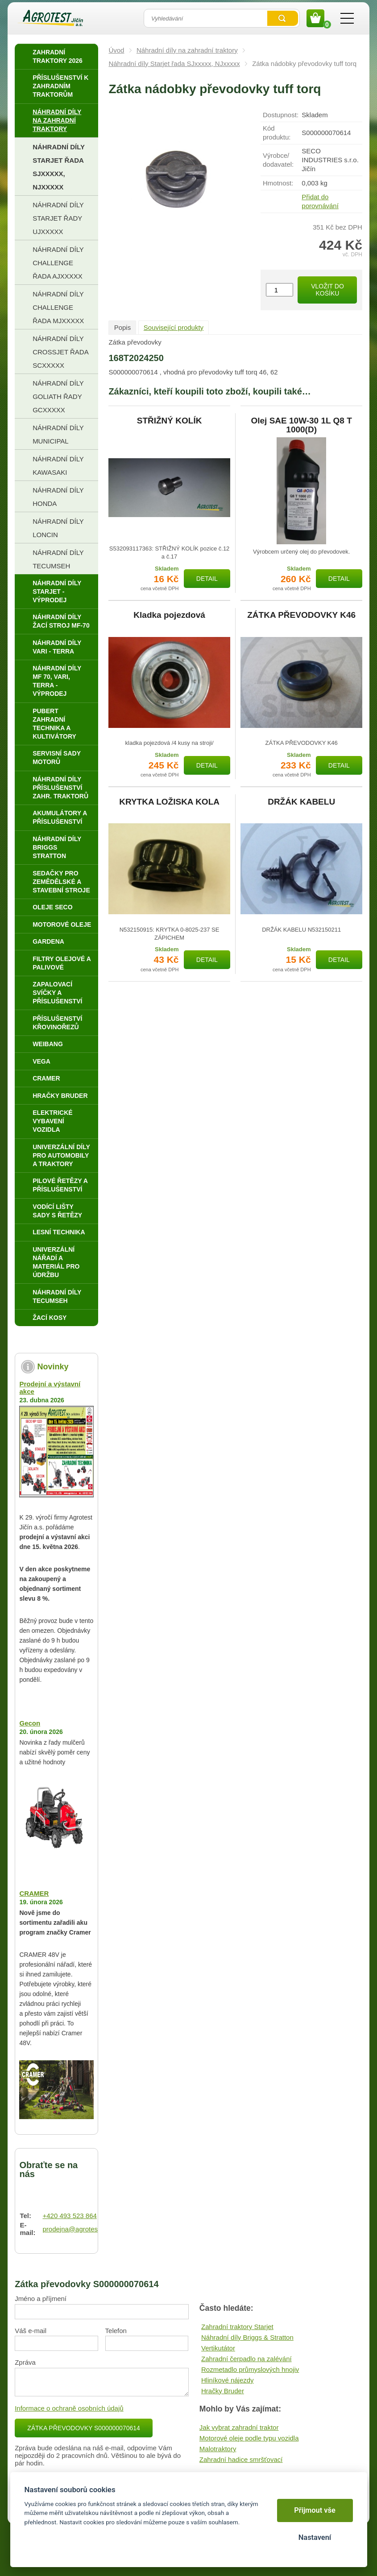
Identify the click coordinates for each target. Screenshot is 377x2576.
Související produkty (173, 327)
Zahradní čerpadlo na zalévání (246, 2358)
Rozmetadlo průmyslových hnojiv (250, 2369)
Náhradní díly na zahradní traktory (187, 50)
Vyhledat (282, 18)
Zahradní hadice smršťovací (241, 2459)
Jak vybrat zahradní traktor (239, 2427)
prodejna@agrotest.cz (75, 2229)
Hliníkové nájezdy (227, 2380)
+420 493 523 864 (69, 2215)
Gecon (29, 1723)
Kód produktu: (277, 132)
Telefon (116, 2330)
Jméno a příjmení (40, 2298)
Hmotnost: (278, 183)
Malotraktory (217, 2449)
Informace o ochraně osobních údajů (69, 2408)
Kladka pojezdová (169, 615)
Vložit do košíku (327, 290)
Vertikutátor (218, 2348)
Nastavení (314, 2537)
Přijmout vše (315, 2510)
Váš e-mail (30, 2330)
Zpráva (25, 2362)
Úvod (116, 50)
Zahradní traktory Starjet (237, 2326)
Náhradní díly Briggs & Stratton (247, 2337)
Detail (207, 578)
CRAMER (34, 1893)
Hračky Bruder (222, 2391)
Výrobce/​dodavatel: (278, 160)
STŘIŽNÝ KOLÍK (169, 420)
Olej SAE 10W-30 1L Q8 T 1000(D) (301, 425)
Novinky (52, 1366)
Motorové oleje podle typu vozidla (249, 2438)
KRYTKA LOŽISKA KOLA (169, 801)
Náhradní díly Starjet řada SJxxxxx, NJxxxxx (174, 63)
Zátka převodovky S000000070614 (83, 2428)
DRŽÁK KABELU (301, 801)
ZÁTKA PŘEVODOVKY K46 (301, 615)
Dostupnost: (280, 115)
